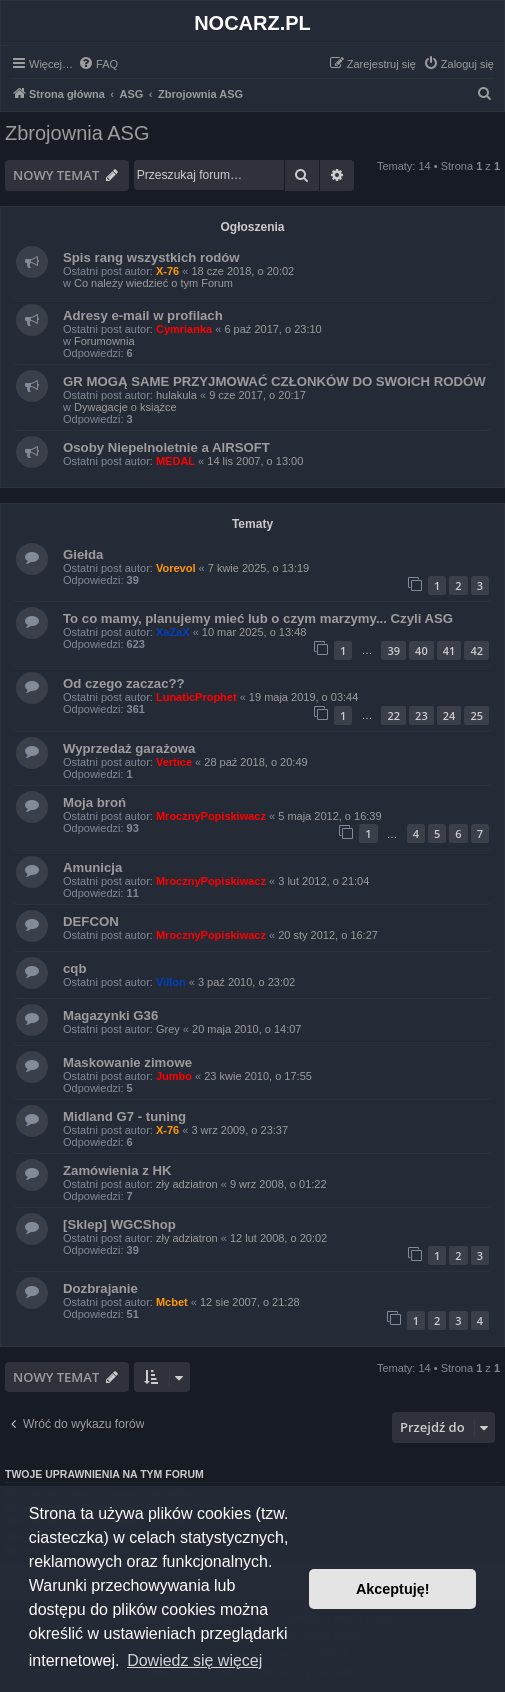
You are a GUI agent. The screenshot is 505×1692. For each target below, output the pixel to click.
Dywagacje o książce (125, 407)
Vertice (174, 762)
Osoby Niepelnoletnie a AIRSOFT (166, 447)
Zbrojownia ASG (77, 133)
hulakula (176, 395)
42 (476, 650)
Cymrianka (184, 329)
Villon (171, 982)
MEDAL (175, 461)
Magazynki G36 (110, 1015)
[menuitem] (98, 64)
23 (421, 715)
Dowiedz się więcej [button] (194, 1660)
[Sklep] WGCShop (119, 1224)
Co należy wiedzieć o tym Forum (153, 283)
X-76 (167, 271)
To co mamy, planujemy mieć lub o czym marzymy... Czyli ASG (258, 618)
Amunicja (92, 867)
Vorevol (176, 568)
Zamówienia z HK (117, 1170)
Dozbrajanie (100, 1288)
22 (393, 715)
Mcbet (172, 1302)
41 (449, 650)
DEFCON (91, 921)
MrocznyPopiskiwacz (211, 816)
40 (421, 650)
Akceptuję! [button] (393, 1589)
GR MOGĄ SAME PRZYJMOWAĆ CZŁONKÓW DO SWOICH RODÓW (274, 381)
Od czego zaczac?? (124, 683)
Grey (168, 1029)
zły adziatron (187, 1184)
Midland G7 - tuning (124, 1116)
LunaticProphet (196, 697)
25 (476, 715)
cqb (74, 968)
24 (449, 715)
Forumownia (104, 341)
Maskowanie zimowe (127, 1062)
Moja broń (94, 802)
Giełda (83, 554)
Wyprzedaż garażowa (129, 748)
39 (393, 650)
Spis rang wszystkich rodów (151, 257)
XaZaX (173, 632)
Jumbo (174, 1076)
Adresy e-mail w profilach (143, 315)
